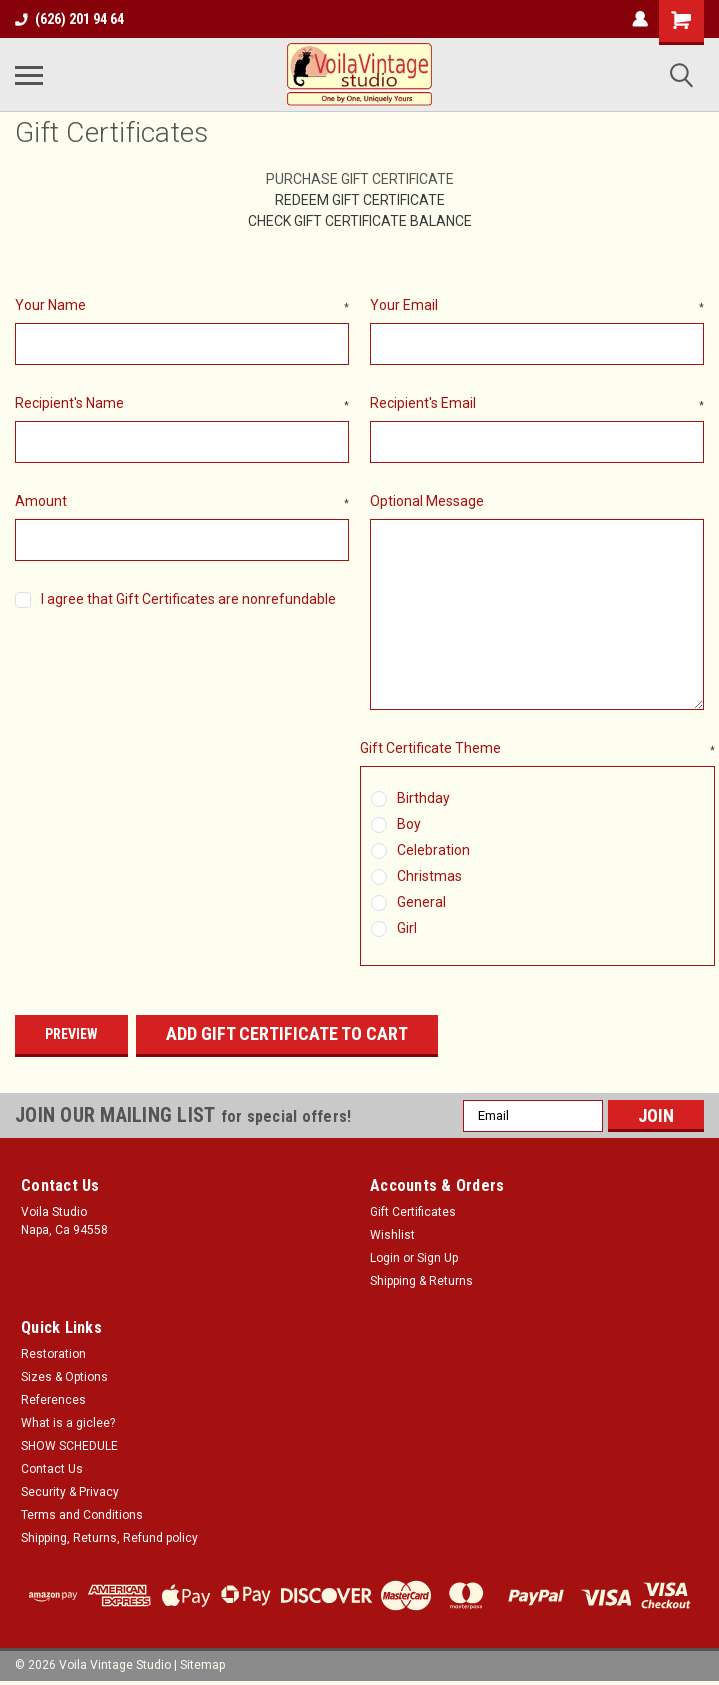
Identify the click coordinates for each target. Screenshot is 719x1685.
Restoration (53, 1354)
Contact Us (52, 1469)
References (53, 1400)
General (421, 902)
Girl (407, 928)
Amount (182, 502)
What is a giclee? (68, 1423)
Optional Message (427, 501)
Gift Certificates (413, 1212)
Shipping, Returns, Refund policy (109, 1538)
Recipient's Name (182, 404)
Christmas (429, 876)
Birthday (423, 798)
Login (385, 1258)
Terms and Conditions (82, 1515)
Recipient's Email (537, 404)
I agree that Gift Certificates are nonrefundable (188, 599)
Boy (409, 824)
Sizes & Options (64, 1377)
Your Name (182, 306)
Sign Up (437, 1258)
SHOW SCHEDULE (69, 1446)
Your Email (537, 306)
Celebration (433, 850)
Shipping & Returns (421, 1281)
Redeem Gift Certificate (360, 200)
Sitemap (202, 1665)
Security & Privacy (70, 1492)
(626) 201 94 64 (69, 19)
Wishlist (392, 1235)
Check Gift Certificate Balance (360, 221)
